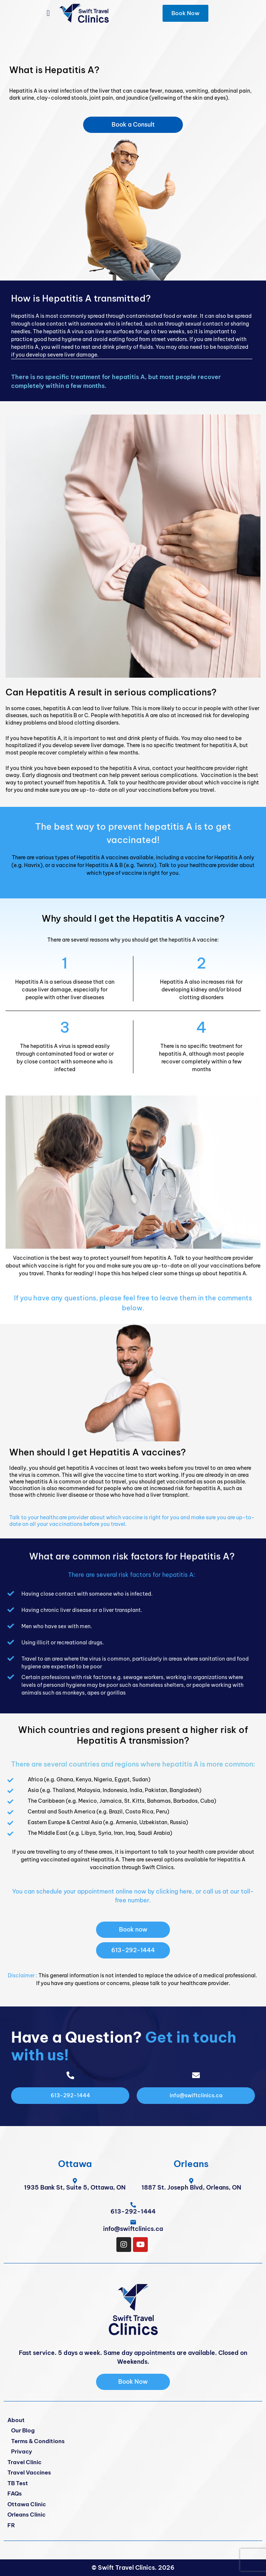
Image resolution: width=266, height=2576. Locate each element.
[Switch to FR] (133, 2525)
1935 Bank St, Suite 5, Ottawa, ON (75, 2187)
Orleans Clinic (26, 2514)
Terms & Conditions (38, 2441)
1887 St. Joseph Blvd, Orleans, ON (191, 2187)
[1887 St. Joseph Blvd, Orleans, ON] (191, 2181)
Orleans (191, 2163)
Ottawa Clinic (26, 2504)
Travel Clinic (24, 2462)
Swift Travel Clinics (126, 2567)
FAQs (14, 2493)
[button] (48, 13)
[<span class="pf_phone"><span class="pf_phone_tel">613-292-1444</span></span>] (133, 2205)
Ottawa (75, 2163)
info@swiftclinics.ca (133, 2228)
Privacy (21, 2451)
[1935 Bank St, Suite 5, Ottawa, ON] (75, 2181)
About (16, 2420)
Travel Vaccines (29, 2472)
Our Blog (23, 2430)
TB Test (17, 2483)
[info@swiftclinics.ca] (133, 2222)
